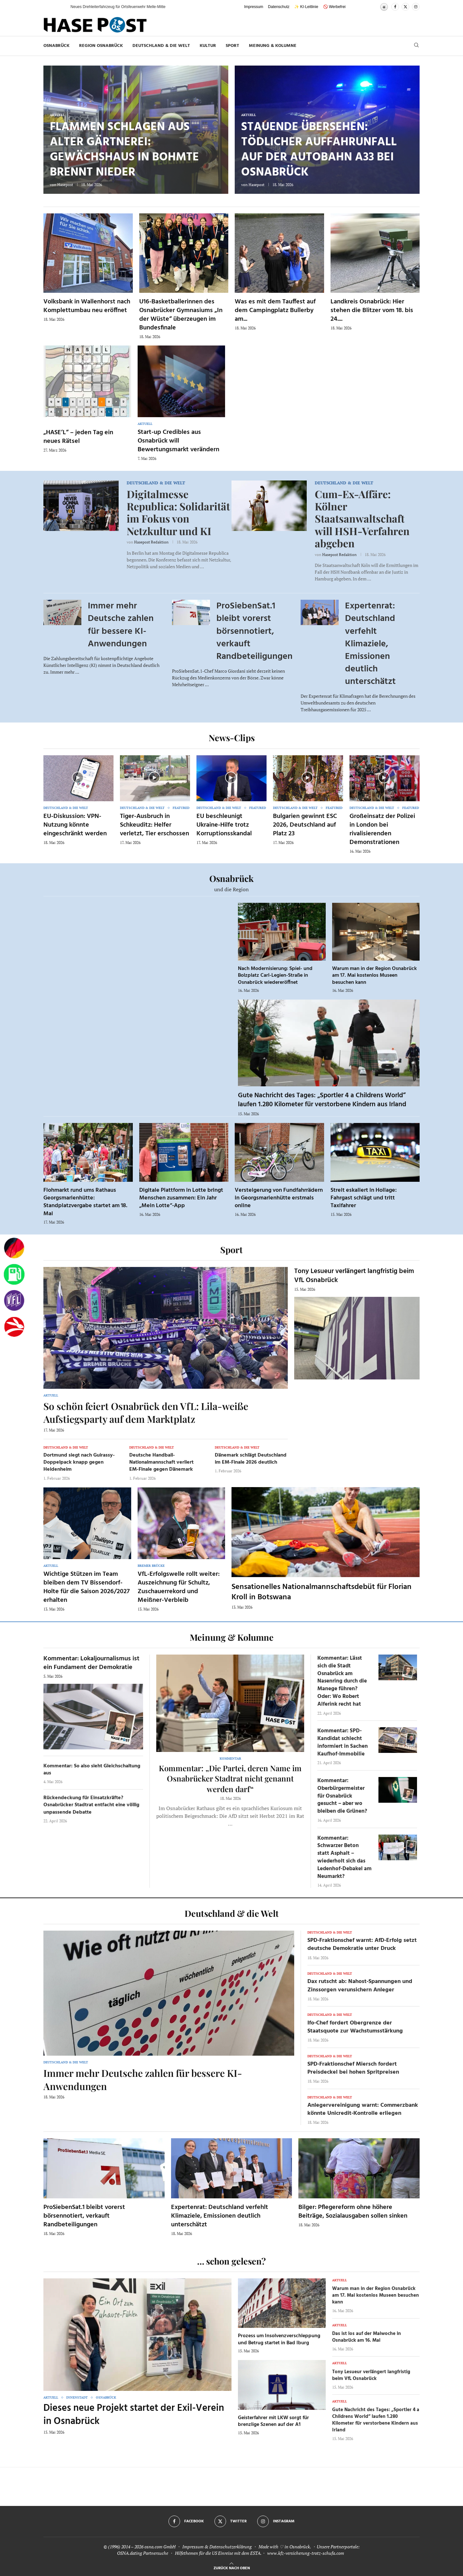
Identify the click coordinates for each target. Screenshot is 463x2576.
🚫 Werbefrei (334, 6)
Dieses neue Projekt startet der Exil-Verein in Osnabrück (133, 2415)
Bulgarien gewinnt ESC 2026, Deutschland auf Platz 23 (305, 825)
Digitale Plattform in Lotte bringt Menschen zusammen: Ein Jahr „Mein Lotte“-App (181, 1198)
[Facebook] (395, 7)
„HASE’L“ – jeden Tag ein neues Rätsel (78, 436)
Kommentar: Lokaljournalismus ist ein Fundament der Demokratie (91, 1663)
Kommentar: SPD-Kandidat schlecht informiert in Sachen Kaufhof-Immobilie (342, 1742)
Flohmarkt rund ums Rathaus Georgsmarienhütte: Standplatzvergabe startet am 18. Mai (85, 1202)
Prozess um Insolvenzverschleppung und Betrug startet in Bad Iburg (279, 2339)
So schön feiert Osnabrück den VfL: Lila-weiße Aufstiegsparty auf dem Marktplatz (145, 1413)
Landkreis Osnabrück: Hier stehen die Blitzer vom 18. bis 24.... (372, 310)
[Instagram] (416, 7)
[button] (59, 7)
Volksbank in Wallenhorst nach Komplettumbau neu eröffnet (86, 306)
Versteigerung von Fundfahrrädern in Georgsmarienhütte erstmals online (279, 1198)
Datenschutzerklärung (230, 2547)
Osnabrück (56, 45)
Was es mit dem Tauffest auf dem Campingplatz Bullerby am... (275, 310)
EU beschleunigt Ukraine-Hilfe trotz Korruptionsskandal (224, 825)
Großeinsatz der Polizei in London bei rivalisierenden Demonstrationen (382, 829)
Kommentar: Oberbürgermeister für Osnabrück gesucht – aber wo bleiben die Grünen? (342, 1796)
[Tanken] (14, 1274)
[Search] (416, 46)
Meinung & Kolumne (272, 45)
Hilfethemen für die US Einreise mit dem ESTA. (218, 2553)
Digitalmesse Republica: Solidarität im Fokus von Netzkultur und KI (178, 512)
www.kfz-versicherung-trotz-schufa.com (305, 2553)
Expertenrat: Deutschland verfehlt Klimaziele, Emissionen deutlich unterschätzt (370, 644)
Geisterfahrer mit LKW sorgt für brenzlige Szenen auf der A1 (273, 2421)
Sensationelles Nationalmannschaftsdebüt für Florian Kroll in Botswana (322, 1592)
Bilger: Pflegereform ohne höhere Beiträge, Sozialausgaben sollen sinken (352, 2211)
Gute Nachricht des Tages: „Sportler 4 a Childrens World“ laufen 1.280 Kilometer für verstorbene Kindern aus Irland (322, 1100)
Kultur (208, 45)
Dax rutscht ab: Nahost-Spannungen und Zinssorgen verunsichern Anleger (359, 1985)
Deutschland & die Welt (161, 45)
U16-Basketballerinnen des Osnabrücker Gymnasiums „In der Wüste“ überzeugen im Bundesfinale (180, 315)
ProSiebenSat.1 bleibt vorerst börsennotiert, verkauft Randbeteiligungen (254, 631)
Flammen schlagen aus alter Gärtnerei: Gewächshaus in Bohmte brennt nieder (124, 150)
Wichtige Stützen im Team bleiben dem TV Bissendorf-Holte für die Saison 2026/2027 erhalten (86, 1587)
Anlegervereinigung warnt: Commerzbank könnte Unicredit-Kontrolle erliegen (362, 2109)
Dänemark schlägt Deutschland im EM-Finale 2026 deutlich (250, 1459)
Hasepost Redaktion (151, 542)
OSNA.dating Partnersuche (142, 2553)
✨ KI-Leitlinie (306, 6)
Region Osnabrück (101, 45)
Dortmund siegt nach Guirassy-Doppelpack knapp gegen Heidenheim (79, 1462)
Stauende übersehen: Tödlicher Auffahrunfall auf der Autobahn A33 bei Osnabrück (319, 150)
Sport (232, 45)
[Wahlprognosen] (14, 1248)
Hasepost (65, 184)
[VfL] (14, 1301)
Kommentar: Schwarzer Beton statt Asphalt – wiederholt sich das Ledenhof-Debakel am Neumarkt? (344, 1857)
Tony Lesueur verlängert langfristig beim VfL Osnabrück (354, 1276)
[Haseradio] (14, 1327)
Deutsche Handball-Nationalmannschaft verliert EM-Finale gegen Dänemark (161, 1462)
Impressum (253, 6)
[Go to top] (231, 2567)
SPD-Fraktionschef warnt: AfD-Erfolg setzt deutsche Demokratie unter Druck (362, 1944)
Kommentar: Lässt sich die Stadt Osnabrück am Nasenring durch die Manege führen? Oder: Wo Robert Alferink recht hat (342, 1681)
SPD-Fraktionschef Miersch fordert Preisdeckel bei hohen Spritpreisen (353, 2068)
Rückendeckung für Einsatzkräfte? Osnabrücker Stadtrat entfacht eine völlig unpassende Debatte (91, 1805)
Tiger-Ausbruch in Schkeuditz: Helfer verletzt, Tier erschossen (154, 825)
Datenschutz (279, 6)
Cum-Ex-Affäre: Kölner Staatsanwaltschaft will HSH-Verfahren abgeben (362, 518)
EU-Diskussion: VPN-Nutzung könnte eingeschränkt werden (75, 825)
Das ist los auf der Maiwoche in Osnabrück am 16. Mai (366, 2337)
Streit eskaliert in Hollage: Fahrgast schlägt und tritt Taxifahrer (364, 1198)
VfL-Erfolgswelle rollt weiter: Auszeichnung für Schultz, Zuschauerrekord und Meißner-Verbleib (179, 1587)
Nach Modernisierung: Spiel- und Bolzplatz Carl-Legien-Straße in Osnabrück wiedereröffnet (275, 976)
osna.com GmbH (160, 2547)
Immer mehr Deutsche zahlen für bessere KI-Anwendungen (121, 625)
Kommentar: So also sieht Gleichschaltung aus (91, 1769)
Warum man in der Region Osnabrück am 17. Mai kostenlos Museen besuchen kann (374, 976)
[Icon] (78, 777)
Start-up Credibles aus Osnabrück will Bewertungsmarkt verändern (178, 441)
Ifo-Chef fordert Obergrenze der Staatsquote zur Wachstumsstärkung (355, 2027)
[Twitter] (405, 7)
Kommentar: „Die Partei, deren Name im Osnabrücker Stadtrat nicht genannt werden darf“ (230, 1778)
